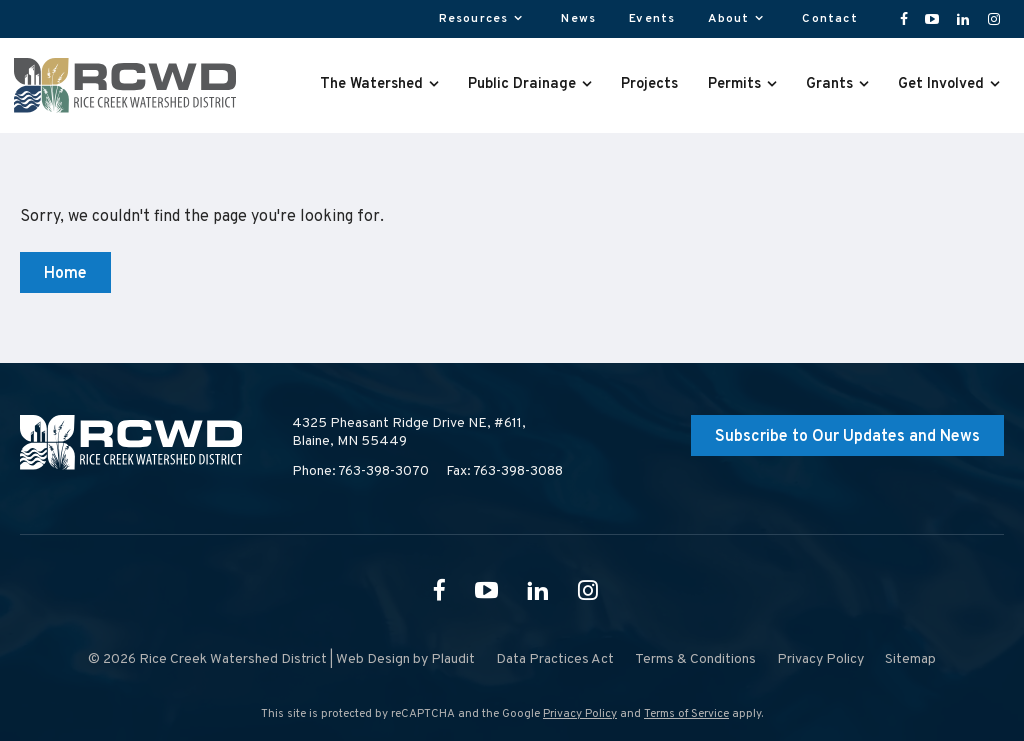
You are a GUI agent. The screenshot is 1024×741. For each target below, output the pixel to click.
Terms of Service (686, 714)
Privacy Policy (580, 714)
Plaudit (453, 659)
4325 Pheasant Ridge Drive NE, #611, (409, 433)
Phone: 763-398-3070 (360, 471)
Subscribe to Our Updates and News (847, 437)
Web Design (373, 659)
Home (65, 274)
